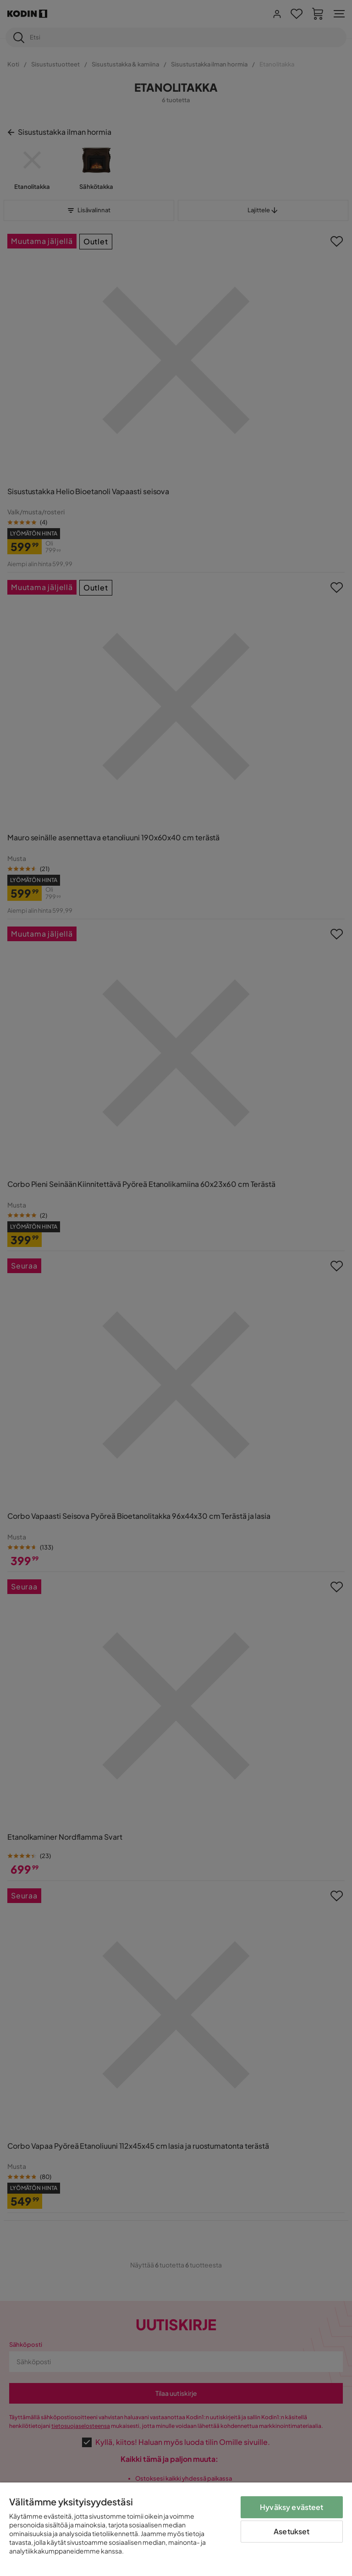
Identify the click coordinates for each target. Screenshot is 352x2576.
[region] (176, 2529)
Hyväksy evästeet (292, 2507)
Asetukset (291, 2531)
